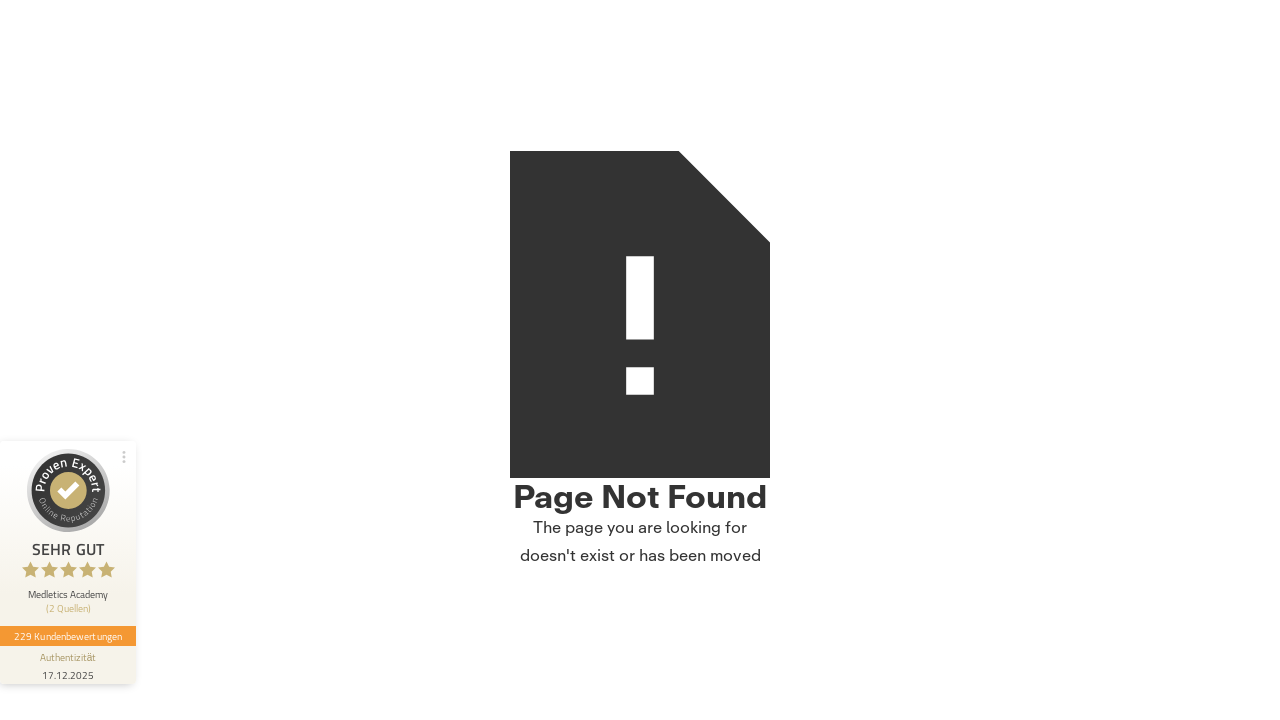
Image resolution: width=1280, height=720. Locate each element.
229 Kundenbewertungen (68, 636)
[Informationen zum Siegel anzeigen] (68, 665)
